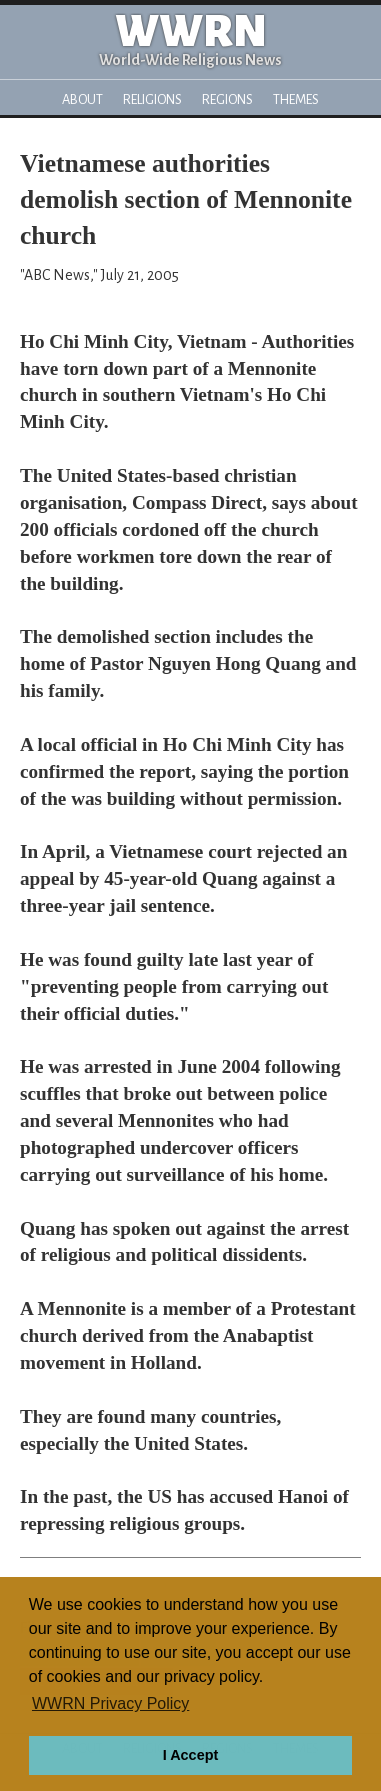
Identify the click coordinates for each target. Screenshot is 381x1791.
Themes (296, 99)
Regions (227, 99)
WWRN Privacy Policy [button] (110, 1703)
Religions (152, 99)
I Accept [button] (190, 1755)
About (82, 99)
